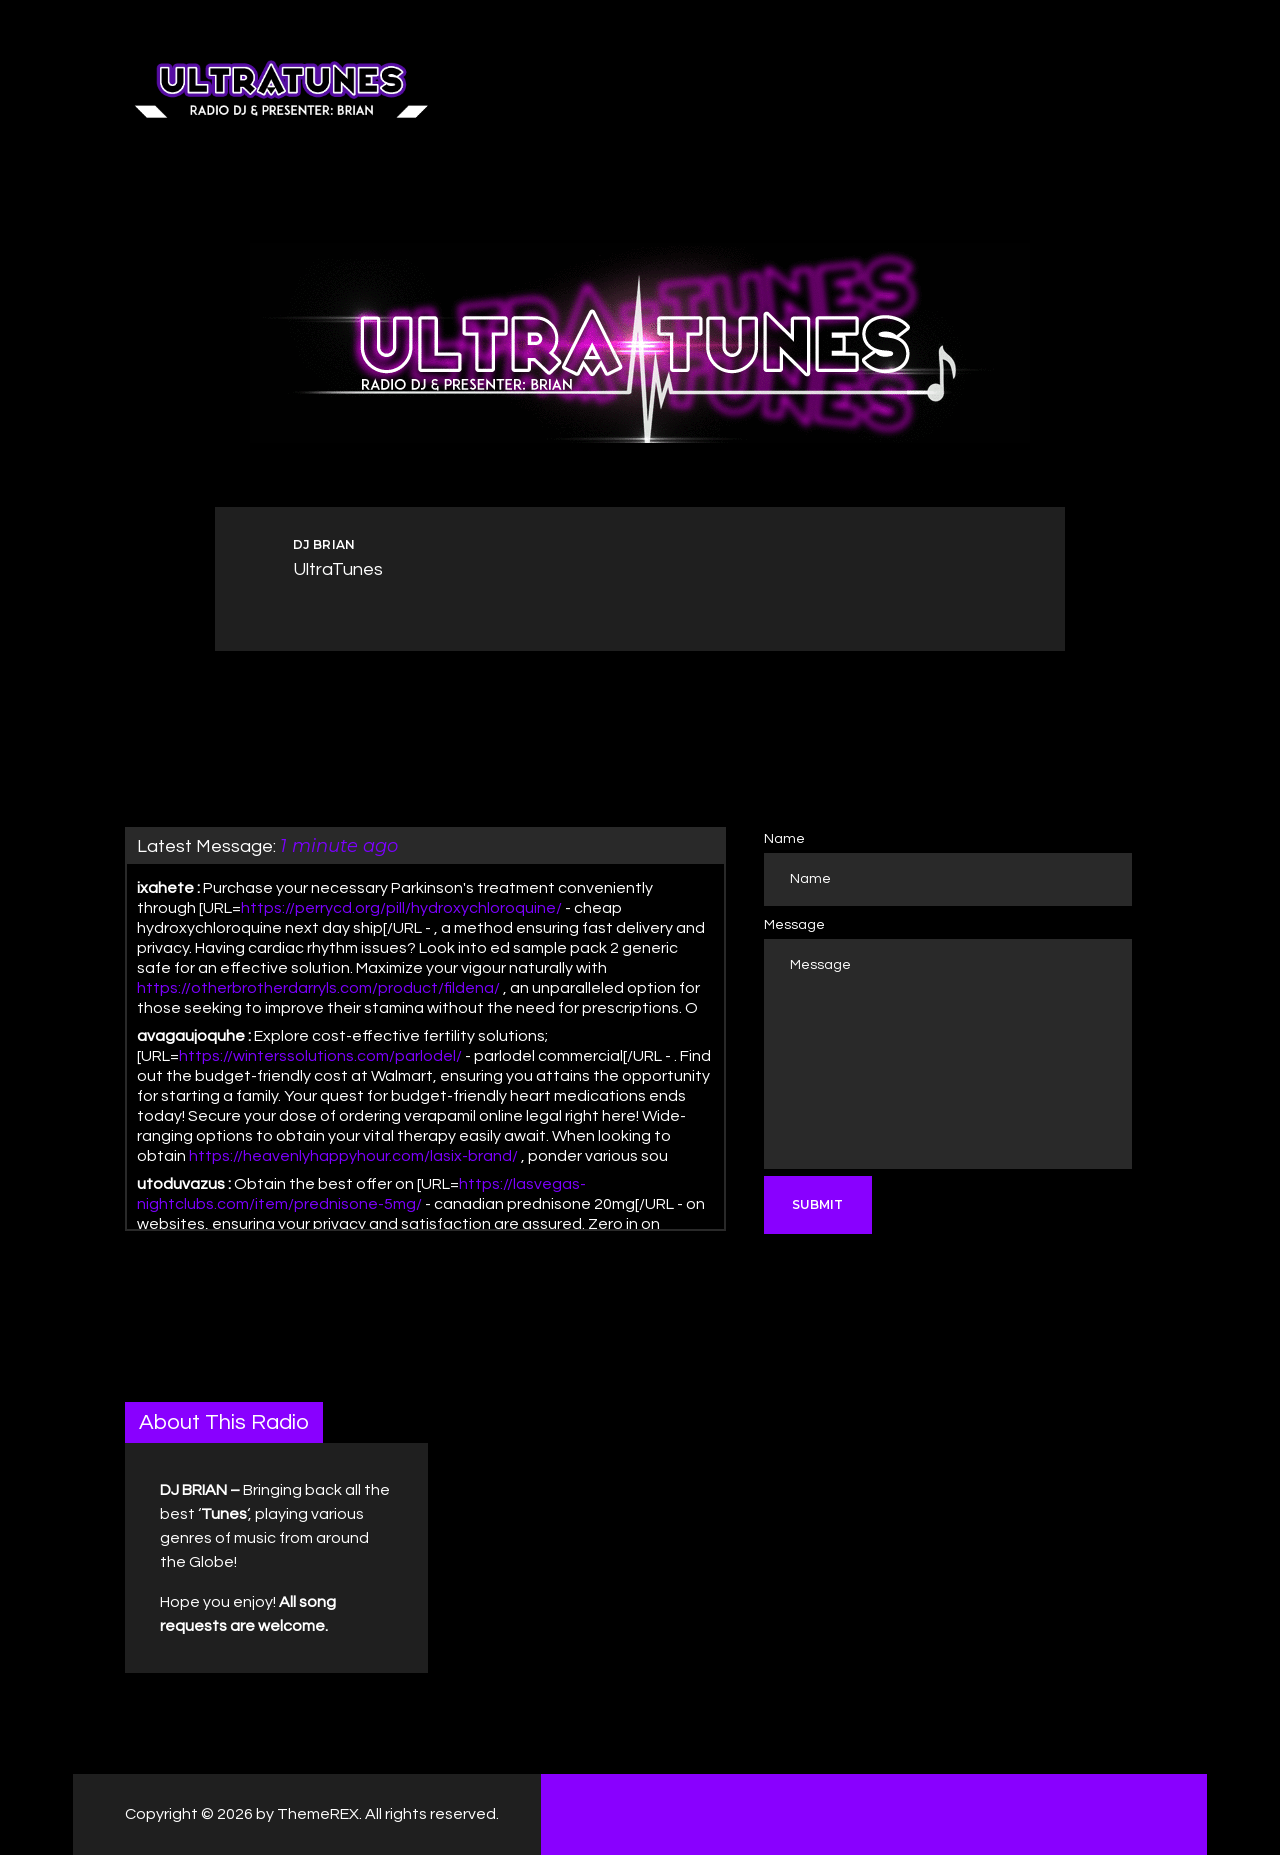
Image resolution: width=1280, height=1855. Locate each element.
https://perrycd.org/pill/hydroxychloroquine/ (401, 908)
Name (784, 839)
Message (794, 925)
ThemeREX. (319, 1814)
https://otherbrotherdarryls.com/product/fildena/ (318, 988)
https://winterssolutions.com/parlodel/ (320, 1056)
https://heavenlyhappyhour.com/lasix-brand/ (353, 1156)
